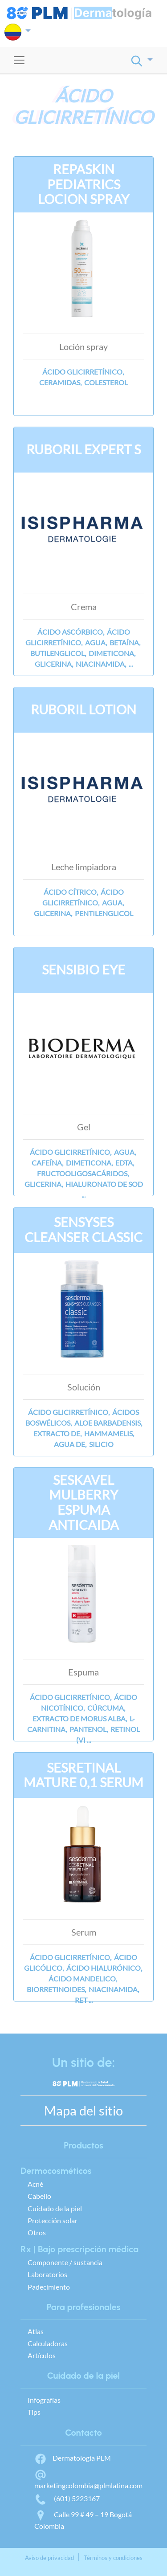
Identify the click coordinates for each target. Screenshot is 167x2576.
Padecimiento (49, 2287)
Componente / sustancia (65, 2262)
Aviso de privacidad (49, 2557)
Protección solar (52, 2220)
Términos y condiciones (113, 2557)
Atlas (36, 2331)
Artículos (42, 2355)
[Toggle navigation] (19, 60)
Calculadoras (48, 2343)
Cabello (39, 2196)
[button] (17, 32)
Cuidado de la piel (55, 2208)
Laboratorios (47, 2274)
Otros (37, 2232)
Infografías (44, 2400)
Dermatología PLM (72, 2458)
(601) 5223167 (67, 2498)
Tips (34, 2412)
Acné (35, 2184)
